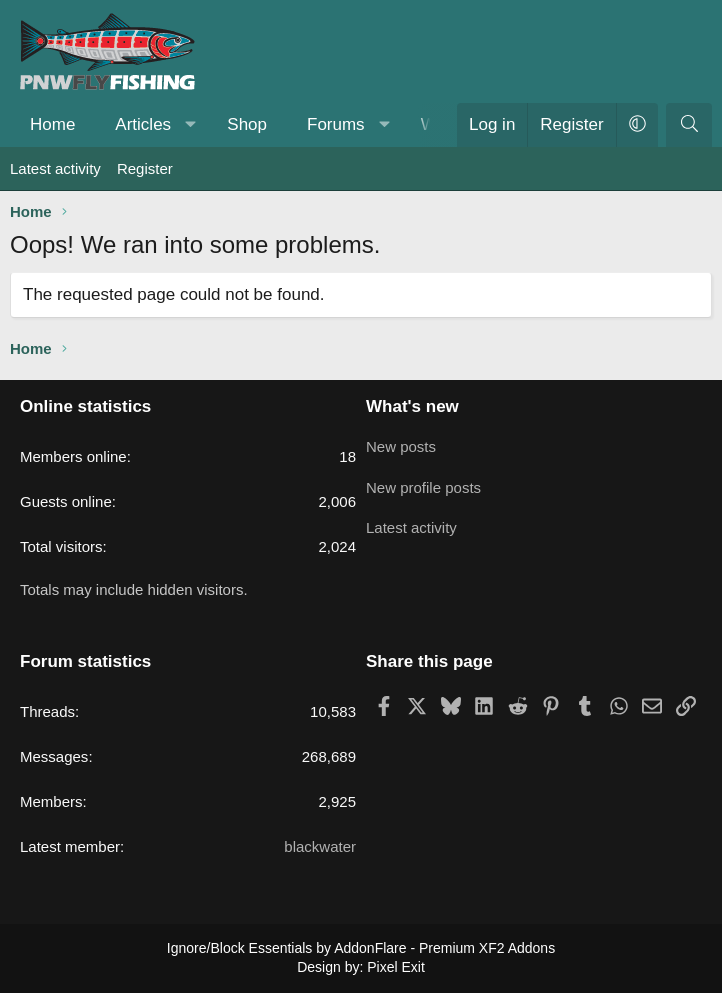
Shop (247, 124)
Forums (336, 124)
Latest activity (55, 168)
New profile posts (423, 483)
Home (52, 124)
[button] (191, 125)
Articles (143, 124)
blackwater (320, 846)
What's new (412, 406)
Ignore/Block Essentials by (361, 948)
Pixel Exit (396, 967)
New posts (401, 444)
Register (145, 168)
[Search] (689, 125)
